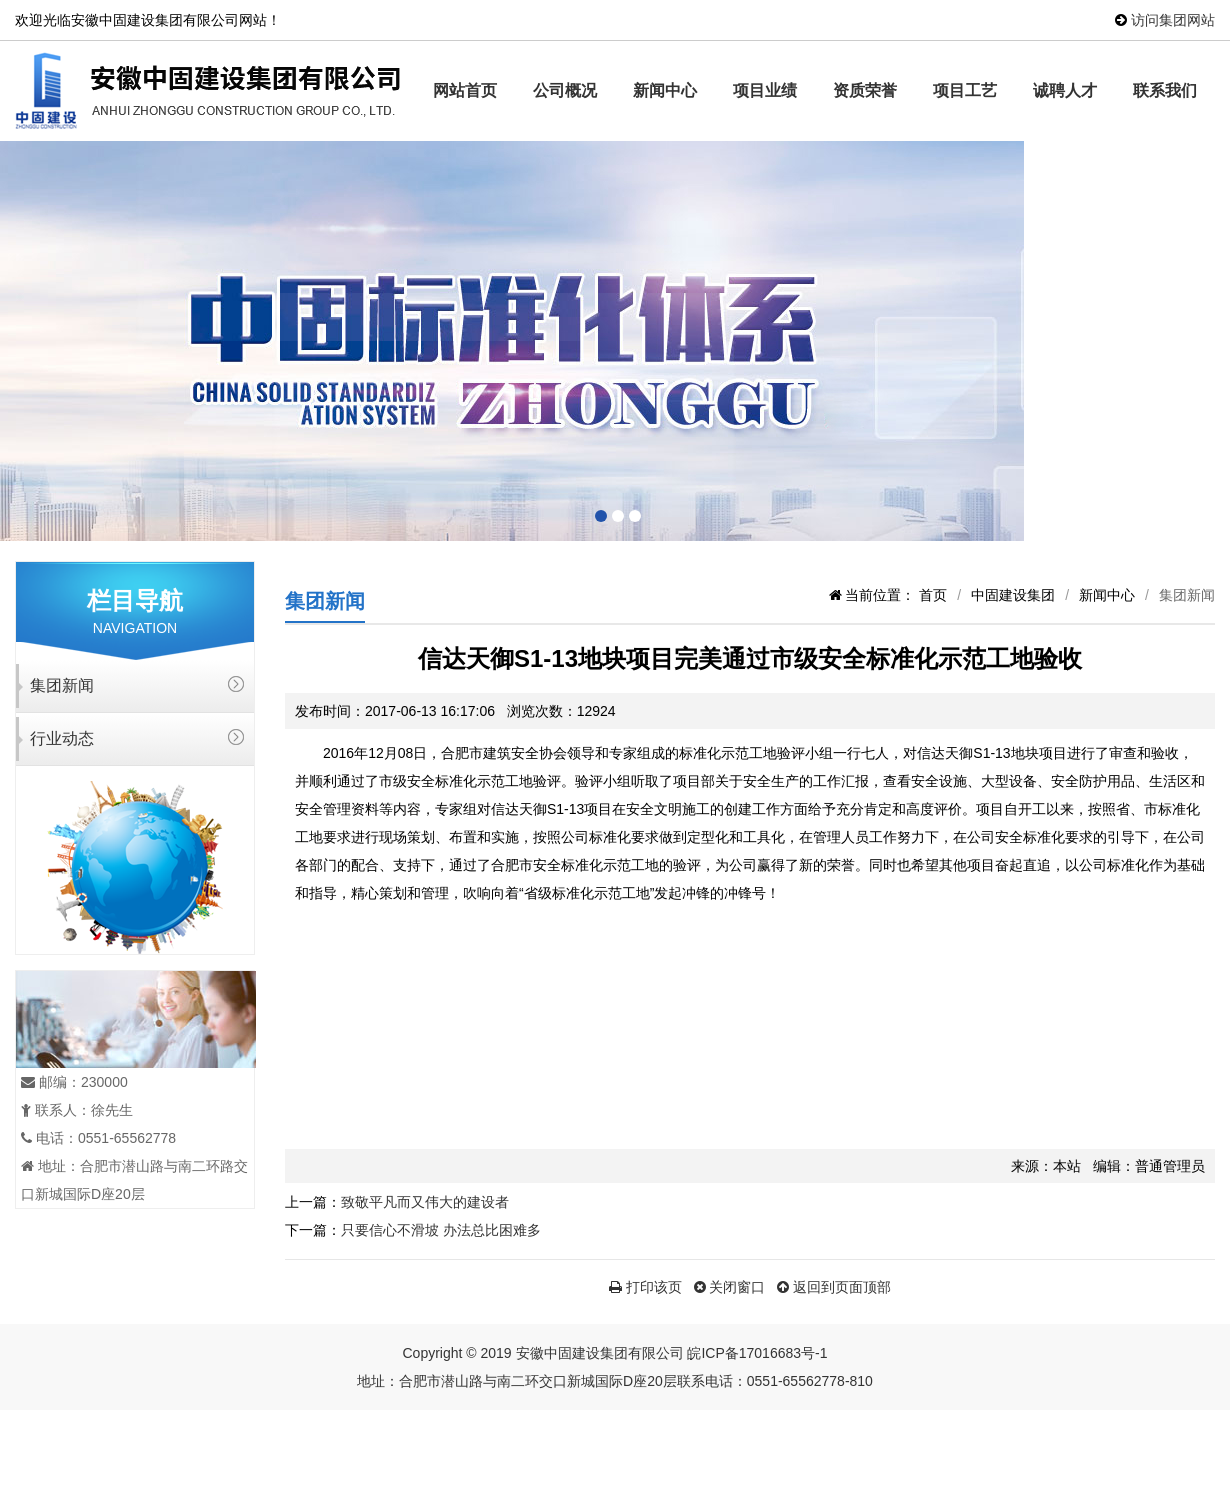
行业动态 (62, 738)
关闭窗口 (730, 1287)
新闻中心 (665, 90)
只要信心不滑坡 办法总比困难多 (441, 1230)
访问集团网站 (1173, 20)
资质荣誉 (865, 90)
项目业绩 (765, 90)
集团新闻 (62, 685)
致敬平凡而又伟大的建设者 (425, 1202)
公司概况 (565, 90)
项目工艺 (965, 90)
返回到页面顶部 (834, 1287)
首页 (933, 595)
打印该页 (645, 1287)
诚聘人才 (1065, 90)
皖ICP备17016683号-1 (757, 1353)
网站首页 (465, 90)
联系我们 (1165, 90)
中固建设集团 (1013, 595)
